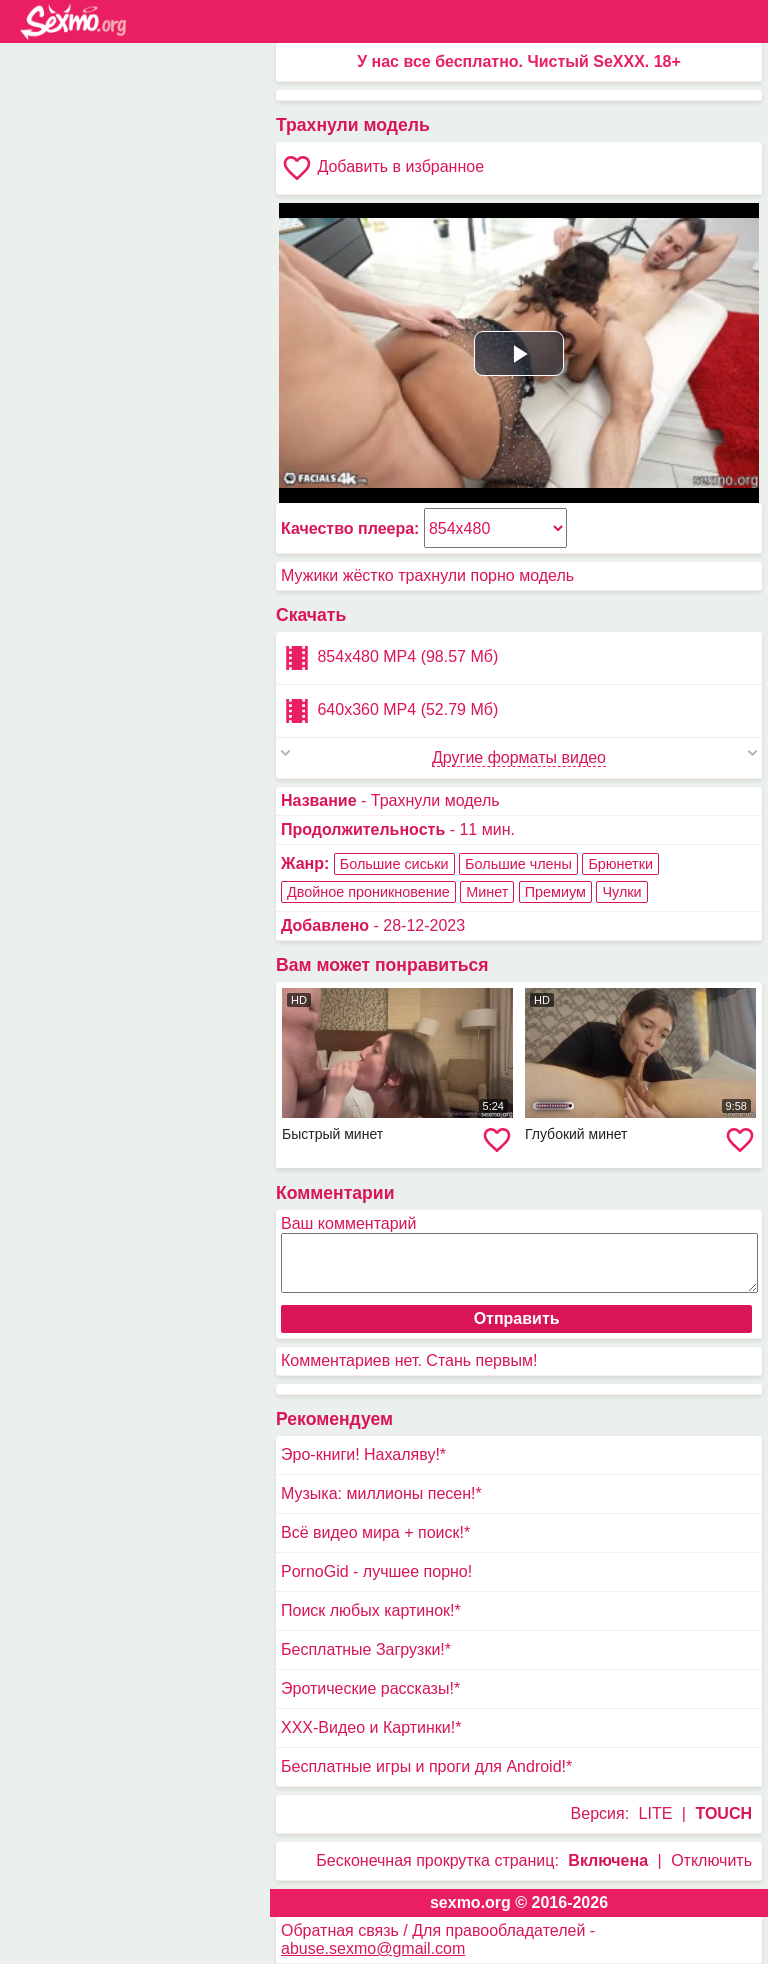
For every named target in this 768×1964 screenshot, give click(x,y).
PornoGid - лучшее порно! (376, 1571)
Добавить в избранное (382, 168)
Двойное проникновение (368, 892)
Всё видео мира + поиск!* (375, 1532)
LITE (656, 1813)
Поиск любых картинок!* (371, 1610)
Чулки (621, 892)
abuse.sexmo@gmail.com (373, 1948)
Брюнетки (620, 864)
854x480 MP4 (389, 658)
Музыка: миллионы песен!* (381, 1493)
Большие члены (518, 864)
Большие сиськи (394, 864)
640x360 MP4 (389, 711)
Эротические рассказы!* (370, 1688)
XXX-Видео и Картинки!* (371, 1727)
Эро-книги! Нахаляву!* (363, 1454)
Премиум (555, 892)
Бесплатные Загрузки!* (366, 1649)
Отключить (711, 1860)
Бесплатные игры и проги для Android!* (426, 1766)
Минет (487, 892)
